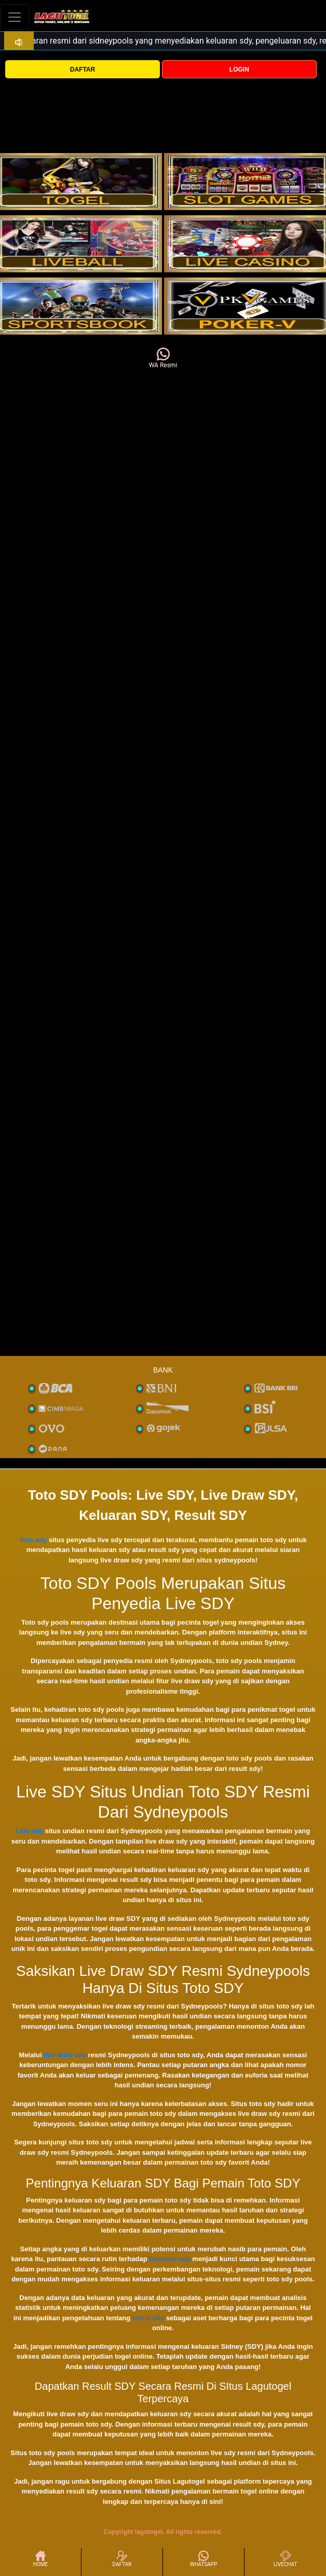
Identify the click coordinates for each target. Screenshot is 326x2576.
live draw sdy (65, 2055)
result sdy (148, 2318)
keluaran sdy (170, 2259)
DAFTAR (82, 69)
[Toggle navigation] (14, 17)
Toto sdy (33, 1540)
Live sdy (29, 1831)
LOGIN (239, 69)
